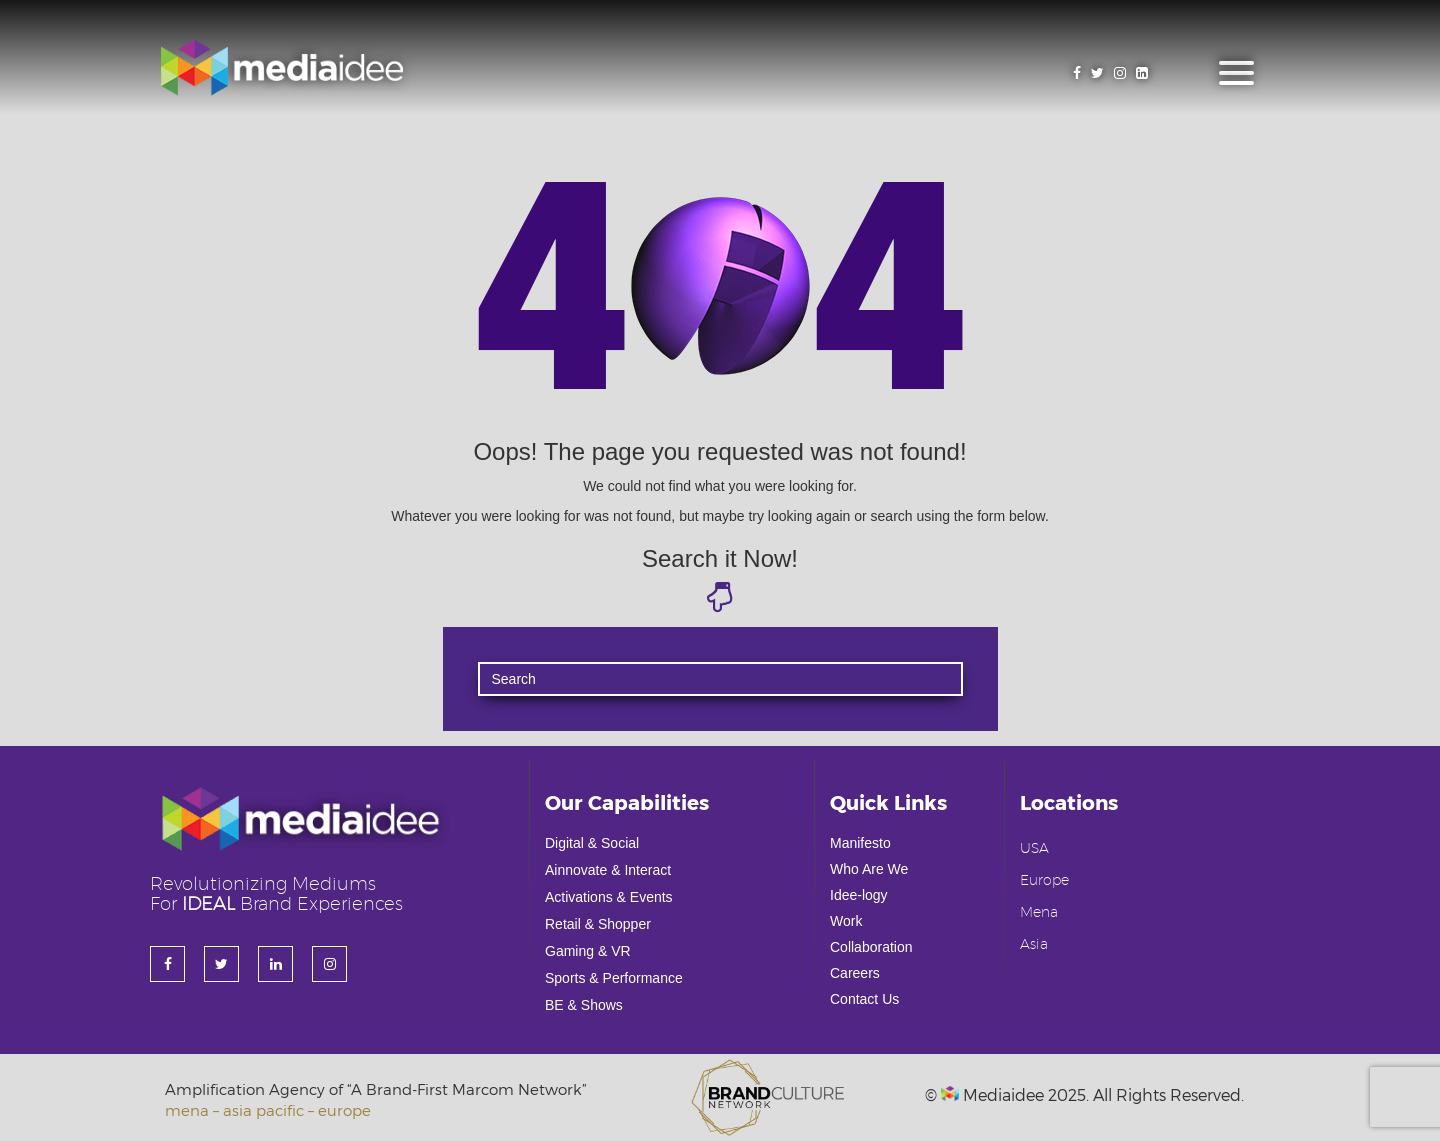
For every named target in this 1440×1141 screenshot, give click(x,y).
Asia (1034, 945)
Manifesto (860, 843)
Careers (855, 973)
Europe (1044, 881)
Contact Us (864, 999)
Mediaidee (992, 1094)
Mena (1039, 913)
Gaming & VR (588, 951)
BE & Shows (584, 1005)
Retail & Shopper (598, 924)
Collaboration (871, 947)
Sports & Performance (614, 978)
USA (1034, 849)
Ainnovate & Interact (608, 870)
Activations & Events (609, 897)
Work (846, 921)
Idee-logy (859, 895)
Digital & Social (592, 843)
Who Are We (869, 869)
